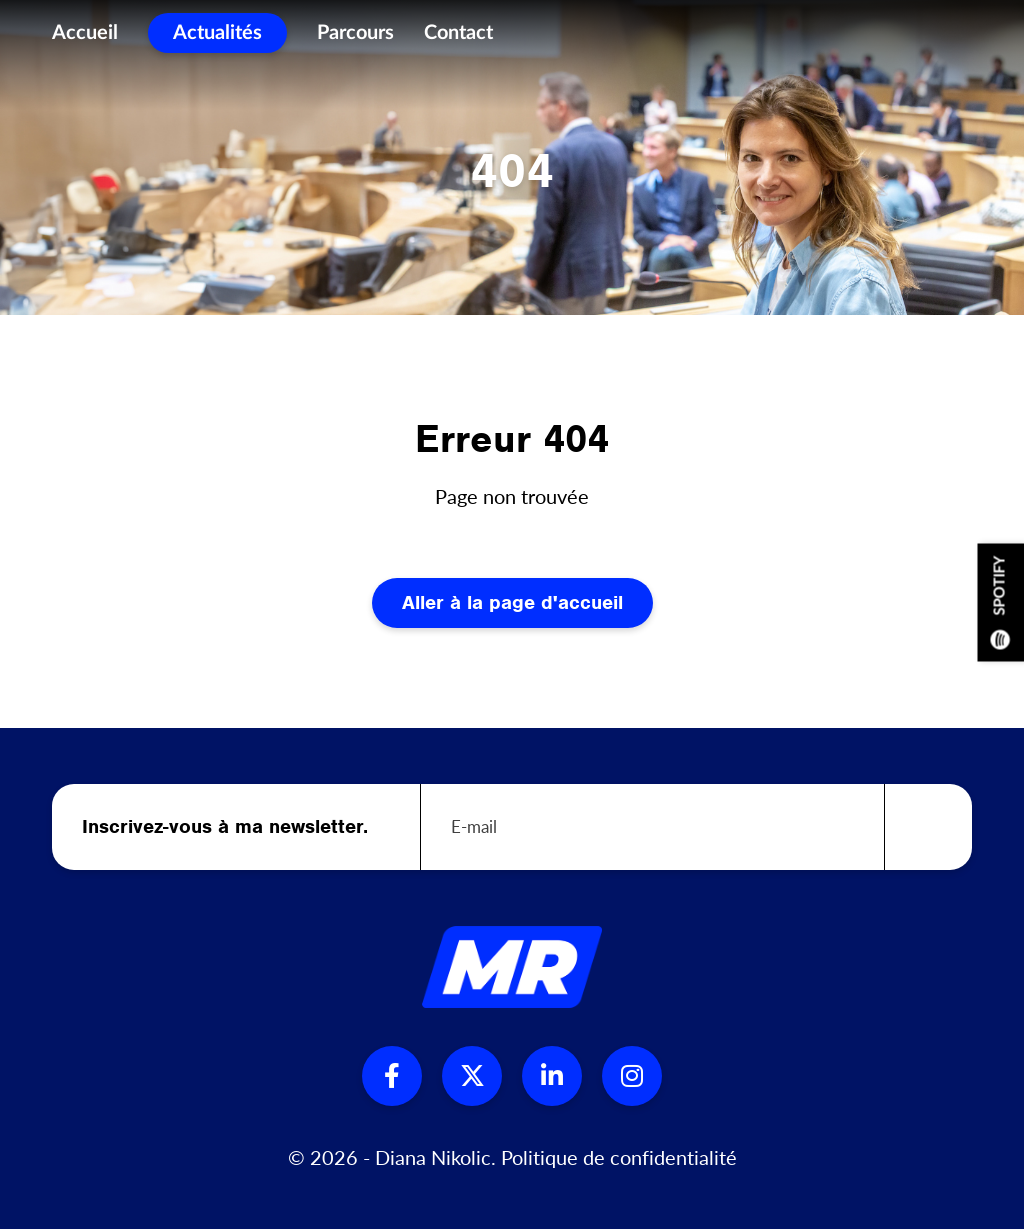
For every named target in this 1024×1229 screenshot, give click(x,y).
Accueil (85, 40)
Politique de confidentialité (619, 1157)
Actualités (217, 40)
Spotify (1001, 602)
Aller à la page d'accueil (512, 602)
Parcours (355, 40)
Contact (458, 40)
